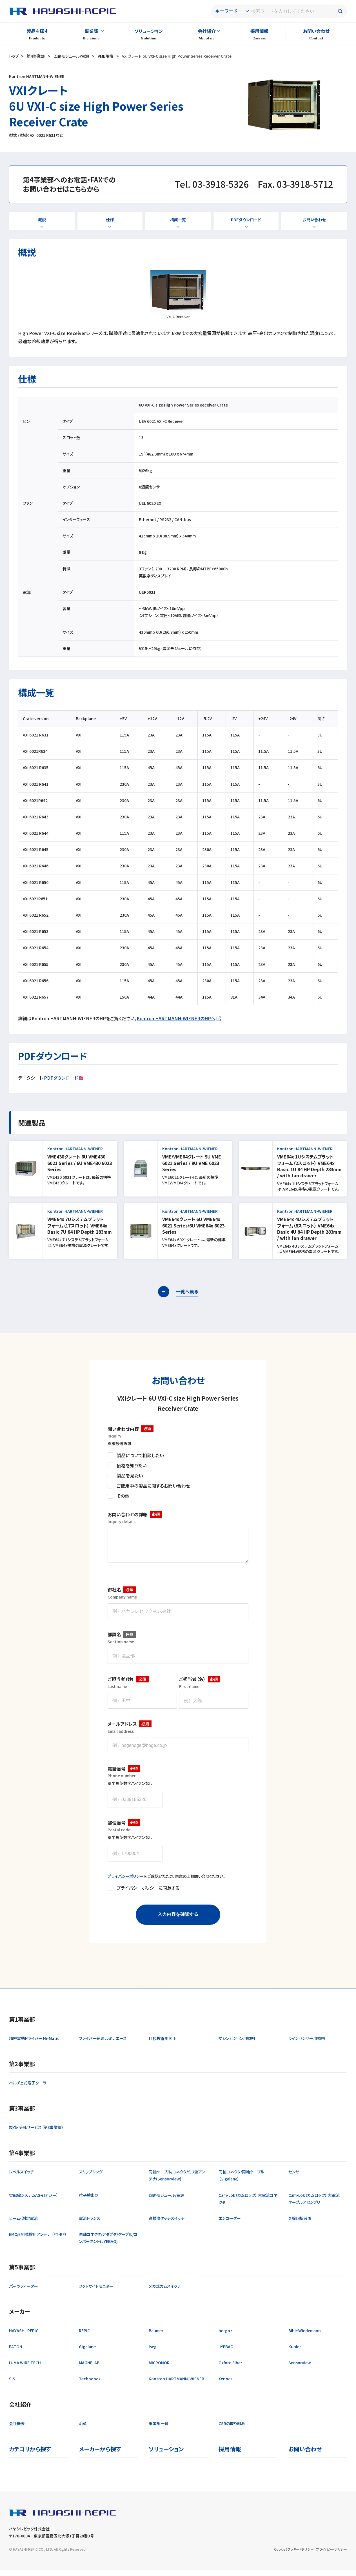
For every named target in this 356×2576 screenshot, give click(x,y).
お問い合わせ (316, 31)
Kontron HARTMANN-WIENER (176, 2384)
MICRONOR (159, 2368)
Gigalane (87, 2352)
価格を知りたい (131, 1465)
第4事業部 (36, 56)
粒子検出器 (89, 2201)
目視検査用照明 (162, 2044)
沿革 (83, 2429)
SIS (12, 2384)
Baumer (156, 2336)
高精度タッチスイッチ (166, 2224)
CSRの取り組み (232, 2429)
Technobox (90, 2384)
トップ (14, 56)
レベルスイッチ (21, 2177)
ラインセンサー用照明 (306, 2044)
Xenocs (225, 2384)
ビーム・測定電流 (23, 2224)
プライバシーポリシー (126, 1882)
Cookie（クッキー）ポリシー (294, 2554)
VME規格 (105, 56)
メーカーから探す (100, 2454)
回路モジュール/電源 (71, 56)
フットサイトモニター (96, 2291)
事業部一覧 (158, 2429)
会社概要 (17, 2429)
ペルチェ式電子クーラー (29, 2088)
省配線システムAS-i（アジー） (33, 2201)
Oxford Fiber (230, 2368)
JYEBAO (226, 2352)
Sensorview (299, 2368)
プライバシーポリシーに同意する (148, 1893)
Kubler (294, 2352)
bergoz (225, 2336)
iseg (153, 2352)
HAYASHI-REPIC (23, 2336)
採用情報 (259, 31)
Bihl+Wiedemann (304, 2336)
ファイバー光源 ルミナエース (103, 2044)
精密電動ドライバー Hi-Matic (34, 2044)
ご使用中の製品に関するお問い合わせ (153, 1485)
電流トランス (89, 2224)
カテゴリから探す (30, 2454)
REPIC (84, 2336)
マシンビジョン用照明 (237, 2044)
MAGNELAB (89, 2368)
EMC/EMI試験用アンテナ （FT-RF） (38, 2240)
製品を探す (37, 31)
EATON (15, 2352)
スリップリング (91, 2177)
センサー (295, 2177)
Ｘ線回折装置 (300, 2224)
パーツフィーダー (23, 2291)
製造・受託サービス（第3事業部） (36, 2133)
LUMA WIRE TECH (25, 2368)
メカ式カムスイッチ (165, 2291)
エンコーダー (230, 2224)
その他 (123, 1495)
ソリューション (148, 31)
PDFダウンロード (61, 1077)
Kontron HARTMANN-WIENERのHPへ (176, 1018)
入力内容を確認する (178, 1920)
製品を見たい (130, 1475)
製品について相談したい (140, 1455)
